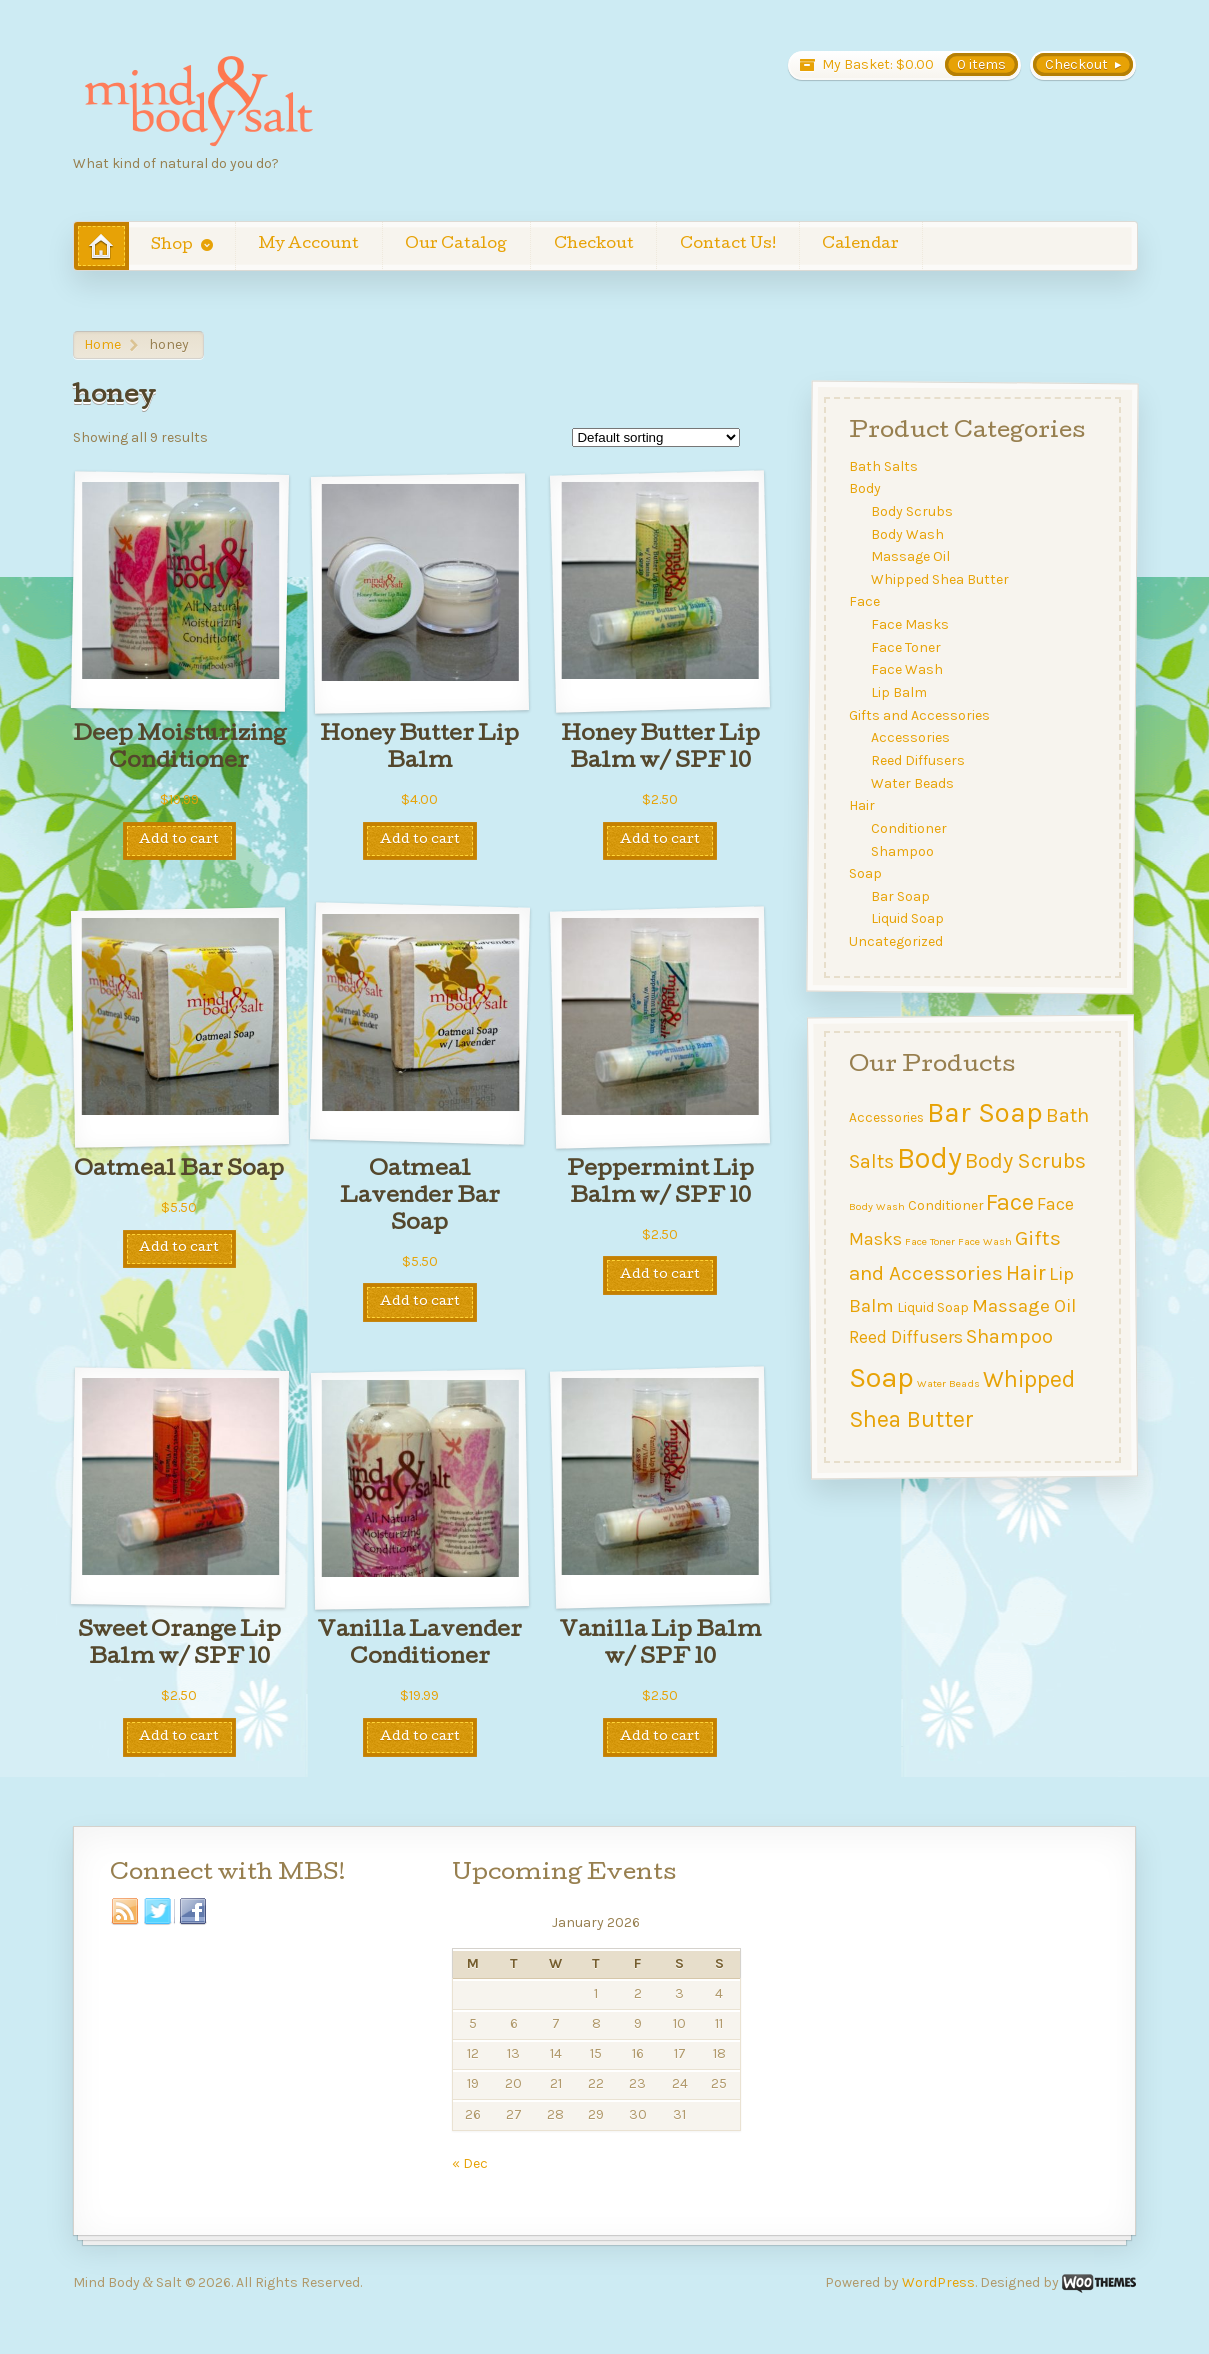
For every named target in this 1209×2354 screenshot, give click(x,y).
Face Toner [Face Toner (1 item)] (930, 1240)
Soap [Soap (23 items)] (881, 1377)
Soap (865, 873)
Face (864, 601)
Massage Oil (911, 556)
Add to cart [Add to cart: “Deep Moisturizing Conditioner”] (179, 840)
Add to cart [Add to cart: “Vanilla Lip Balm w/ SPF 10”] (660, 1737)
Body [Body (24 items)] (929, 1158)
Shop (172, 246)
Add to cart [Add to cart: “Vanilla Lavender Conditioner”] (420, 1737)
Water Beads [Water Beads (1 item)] (948, 1383)
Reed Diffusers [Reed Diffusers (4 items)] (906, 1337)
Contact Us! (728, 245)
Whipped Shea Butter (941, 579)
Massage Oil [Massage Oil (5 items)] (1024, 1306)
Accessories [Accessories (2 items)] (886, 1117)
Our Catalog (456, 245)
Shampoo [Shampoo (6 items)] (1009, 1336)
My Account (309, 245)
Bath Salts (883, 466)
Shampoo (903, 850)
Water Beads (913, 783)
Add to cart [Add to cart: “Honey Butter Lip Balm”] (420, 840)
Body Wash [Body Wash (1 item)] (877, 1206)
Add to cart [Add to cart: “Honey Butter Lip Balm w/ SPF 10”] (660, 840)
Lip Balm (900, 692)
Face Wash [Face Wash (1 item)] (985, 1240)
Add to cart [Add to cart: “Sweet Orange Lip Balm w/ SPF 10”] (179, 1737)
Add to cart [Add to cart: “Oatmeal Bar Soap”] (179, 1248)
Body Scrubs (913, 511)
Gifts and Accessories (919, 715)
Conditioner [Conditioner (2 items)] (945, 1205)
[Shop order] (656, 437)
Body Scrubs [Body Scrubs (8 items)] (1025, 1160)
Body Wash (908, 534)
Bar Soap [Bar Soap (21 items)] (985, 1112)
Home (102, 344)
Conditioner (910, 828)
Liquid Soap (908, 918)
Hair (862, 805)
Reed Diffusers (919, 760)
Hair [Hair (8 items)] (1026, 1272)
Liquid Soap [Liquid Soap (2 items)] (933, 1307)
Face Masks (911, 624)
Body (865, 488)
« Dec (470, 2163)
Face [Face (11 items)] (1010, 1202)
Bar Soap (901, 896)
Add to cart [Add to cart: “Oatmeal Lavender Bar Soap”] (420, 1302)
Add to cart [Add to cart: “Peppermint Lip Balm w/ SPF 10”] (660, 1275)
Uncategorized (896, 941)
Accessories (911, 737)
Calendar (860, 245)
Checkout (594, 245)
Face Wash (908, 669)
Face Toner (907, 647)
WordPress (938, 2282)
